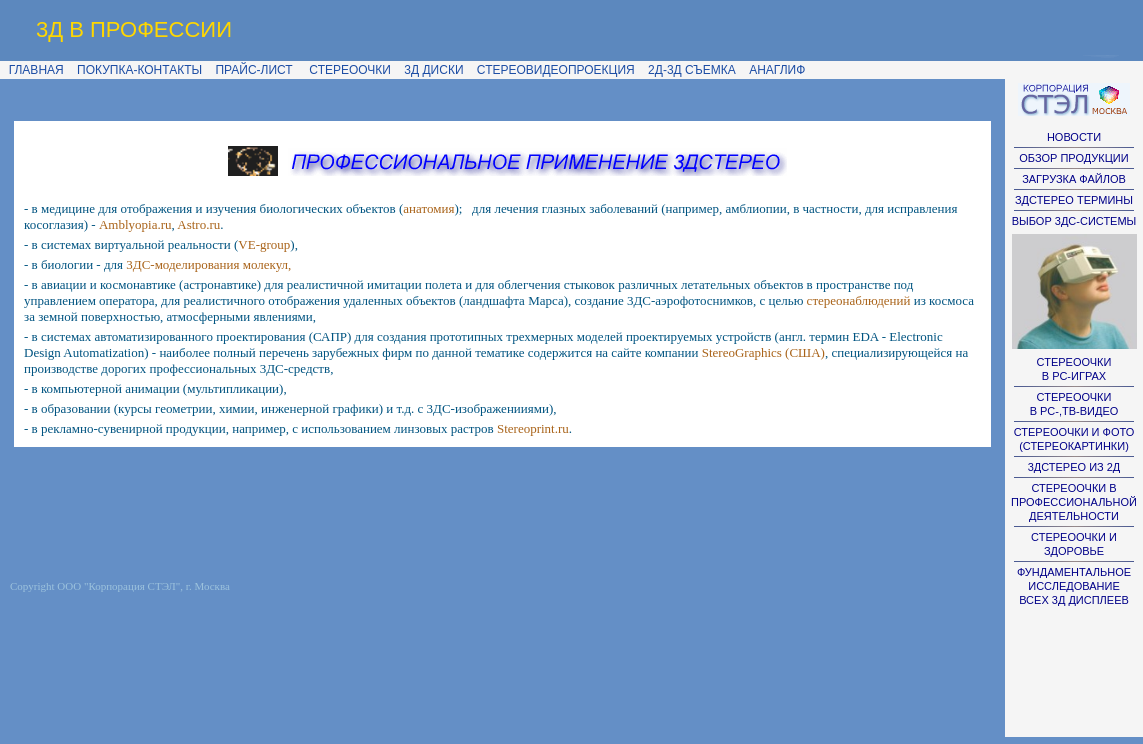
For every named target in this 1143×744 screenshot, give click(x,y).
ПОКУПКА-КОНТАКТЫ (139, 70)
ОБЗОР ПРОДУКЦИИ (1073, 158)
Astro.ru (198, 224)
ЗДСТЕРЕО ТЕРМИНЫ (1074, 200)
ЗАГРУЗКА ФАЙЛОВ (1074, 179)
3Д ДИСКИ (433, 70)
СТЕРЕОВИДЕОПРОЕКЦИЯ (556, 70)
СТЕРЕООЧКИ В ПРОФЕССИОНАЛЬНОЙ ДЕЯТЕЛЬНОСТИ (1074, 502)
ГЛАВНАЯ (33, 70)
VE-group (264, 244)
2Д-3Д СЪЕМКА (692, 70)
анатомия (428, 208)
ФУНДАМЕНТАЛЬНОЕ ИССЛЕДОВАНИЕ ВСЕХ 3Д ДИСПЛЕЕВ (1074, 586)
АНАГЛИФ (777, 70)
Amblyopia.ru (135, 224)
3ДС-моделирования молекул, (208, 264)
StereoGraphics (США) (763, 352)
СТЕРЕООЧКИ (350, 70)
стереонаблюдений (859, 300)
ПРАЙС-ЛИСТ (253, 70)
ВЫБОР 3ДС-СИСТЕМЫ (1074, 221)
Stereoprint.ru (533, 428)
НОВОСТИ (1074, 137)
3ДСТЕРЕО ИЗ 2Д (1074, 467)
